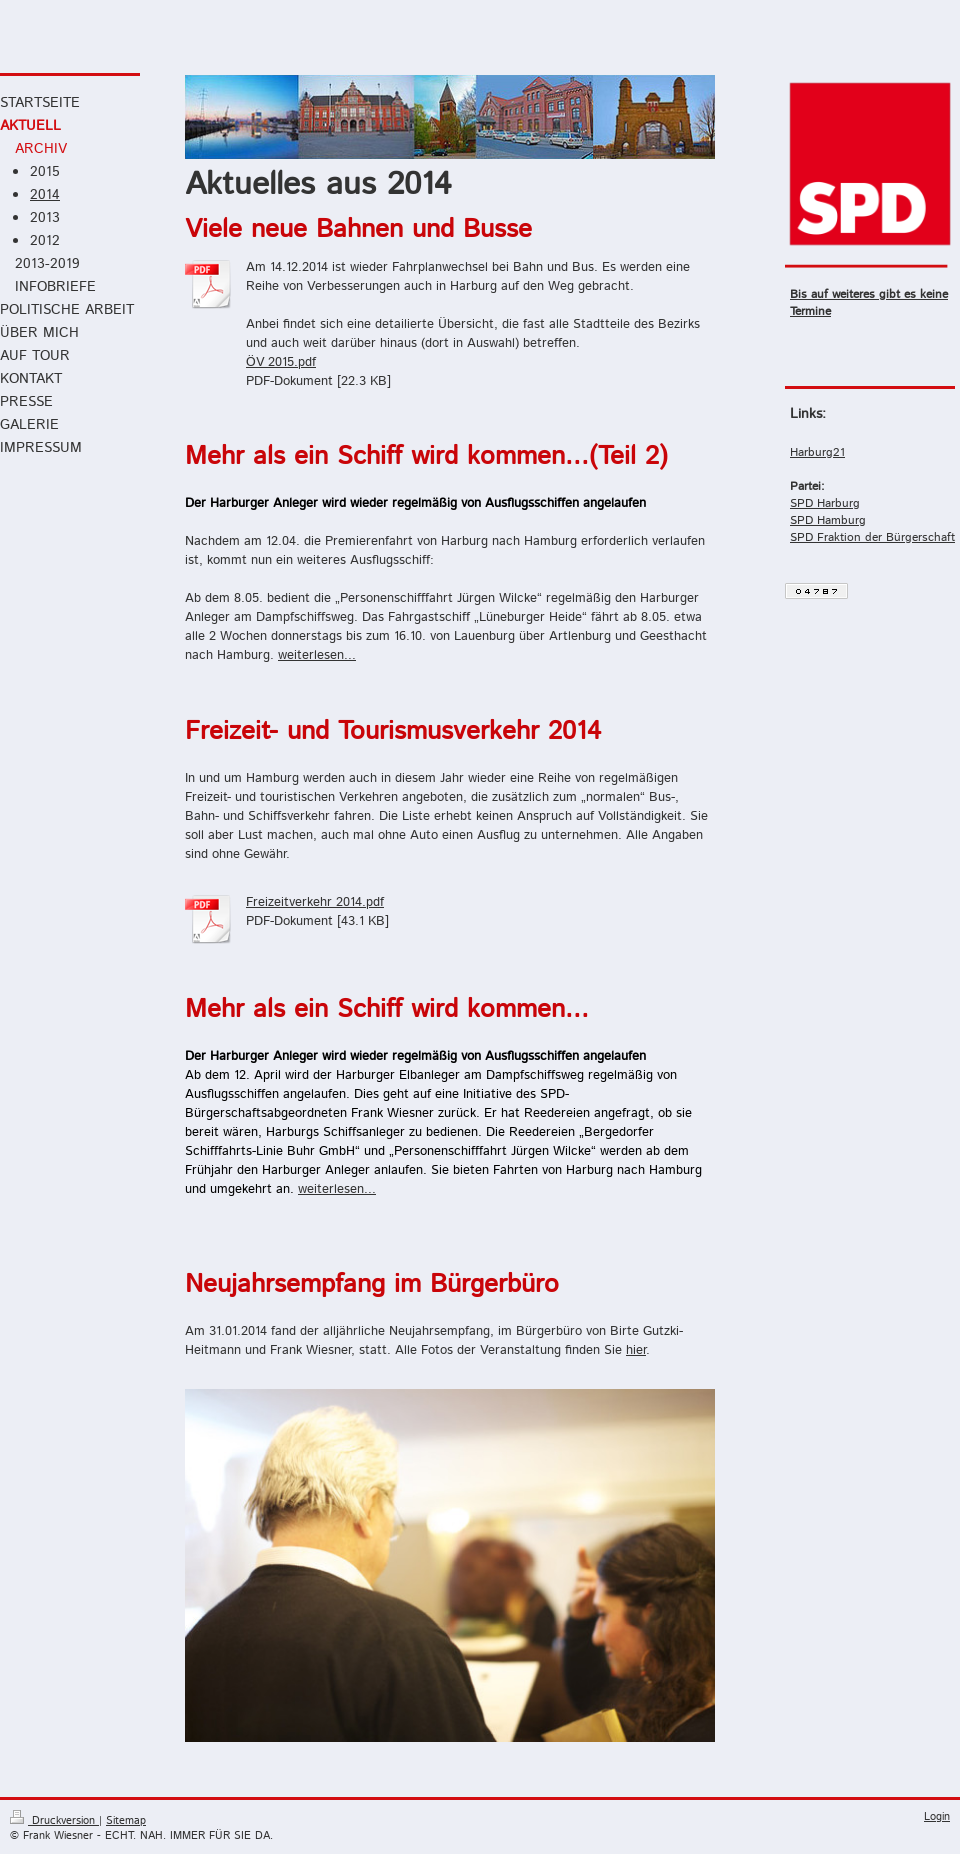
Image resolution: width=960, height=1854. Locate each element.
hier (636, 1350)
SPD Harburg (825, 503)
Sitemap (126, 1821)
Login (937, 1817)
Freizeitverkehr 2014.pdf (315, 902)
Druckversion (54, 1821)
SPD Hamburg (828, 520)
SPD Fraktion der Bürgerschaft (872, 537)
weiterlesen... (317, 655)
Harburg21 (817, 452)
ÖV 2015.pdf (281, 362)
